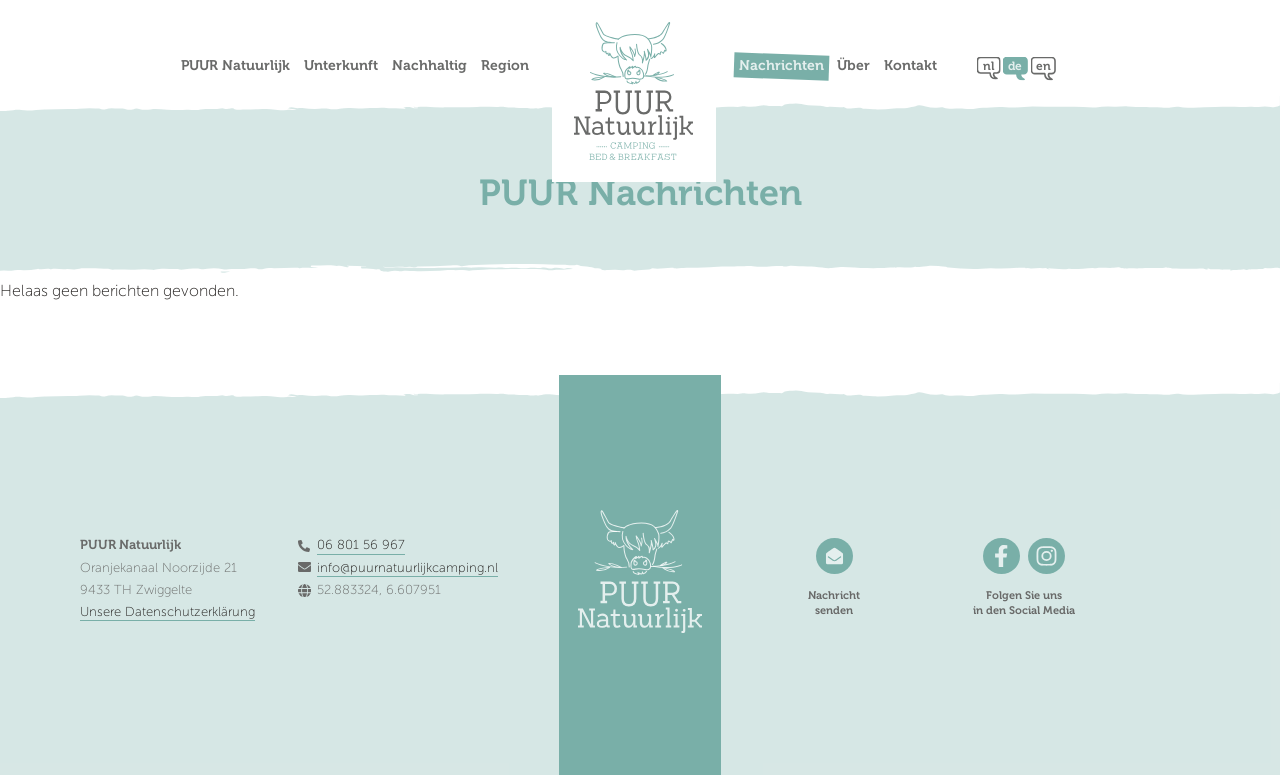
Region (505, 66)
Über (853, 66)
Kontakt (910, 66)
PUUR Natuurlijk (235, 66)
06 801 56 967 (361, 545)
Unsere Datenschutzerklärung (167, 612)
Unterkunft (341, 66)
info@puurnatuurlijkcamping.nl (407, 568)
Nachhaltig (429, 66)
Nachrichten (781, 66)
